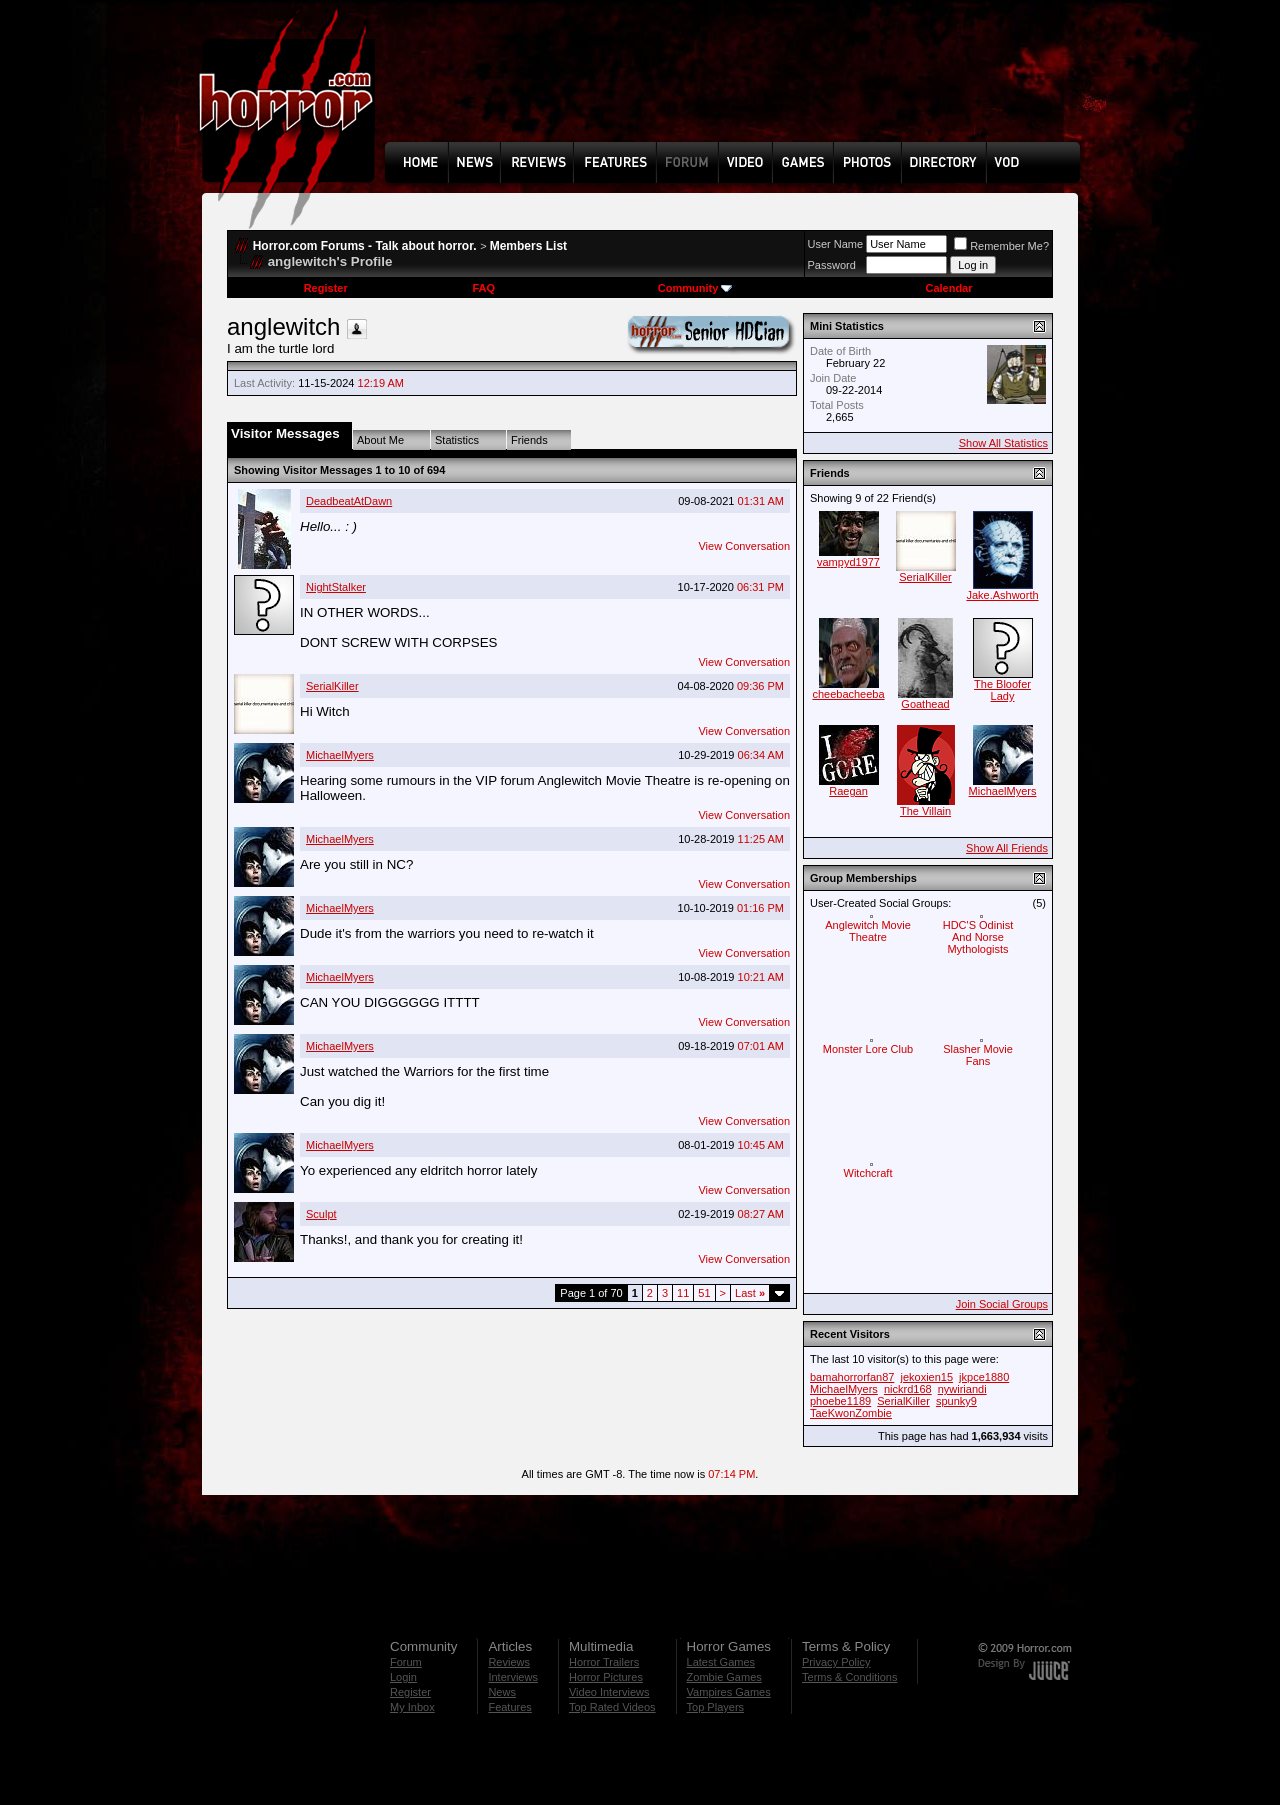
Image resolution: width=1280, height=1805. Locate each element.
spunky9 (956, 1401)
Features (509, 1707)
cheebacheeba (848, 694)
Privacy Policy (836, 1662)
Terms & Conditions (849, 1677)
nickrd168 (908, 1389)
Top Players (715, 1707)
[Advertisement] (739, 86)
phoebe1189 (840, 1401)
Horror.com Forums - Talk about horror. (365, 246)
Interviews (513, 1677)
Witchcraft (868, 1173)
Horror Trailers (604, 1662)
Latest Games (721, 1662)
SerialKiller (332, 686)
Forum (406, 1662)
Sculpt (321, 1214)
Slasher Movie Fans (978, 1055)
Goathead (925, 704)
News (502, 1692)
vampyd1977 (848, 562)
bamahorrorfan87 (852, 1377)
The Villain (925, 811)
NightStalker (336, 587)
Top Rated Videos (612, 1707)
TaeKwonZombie (851, 1413)
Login (403, 1677)
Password (832, 265)
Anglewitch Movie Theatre (868, 931)
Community (695, 288)
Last (750, 1293)
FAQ (483, 288)
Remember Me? (1001, 246)
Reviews (509, 1662)
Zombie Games (724, 1677)
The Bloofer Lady (1002, 690)
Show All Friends (1007, 848)
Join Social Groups (1002, 1304)
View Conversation (744, 546)
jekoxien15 (926, 1377)
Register (326, 288)
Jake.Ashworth (1002, 595)
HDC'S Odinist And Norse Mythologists (978, 937)
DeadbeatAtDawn (349, 501)
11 (683, 1293)
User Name (836, 244)
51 (704, 1293)
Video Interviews (609, 1692)
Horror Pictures (606, 1677)
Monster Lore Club (868, 1049)
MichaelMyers (340, 755)
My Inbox (412, 1707)
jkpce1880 (984, 1377)
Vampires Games (729, 1692)
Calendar (948, 288)
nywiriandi (962, 1389)
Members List (528, 246)
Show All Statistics (1003, 443)
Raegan (848, 791)
